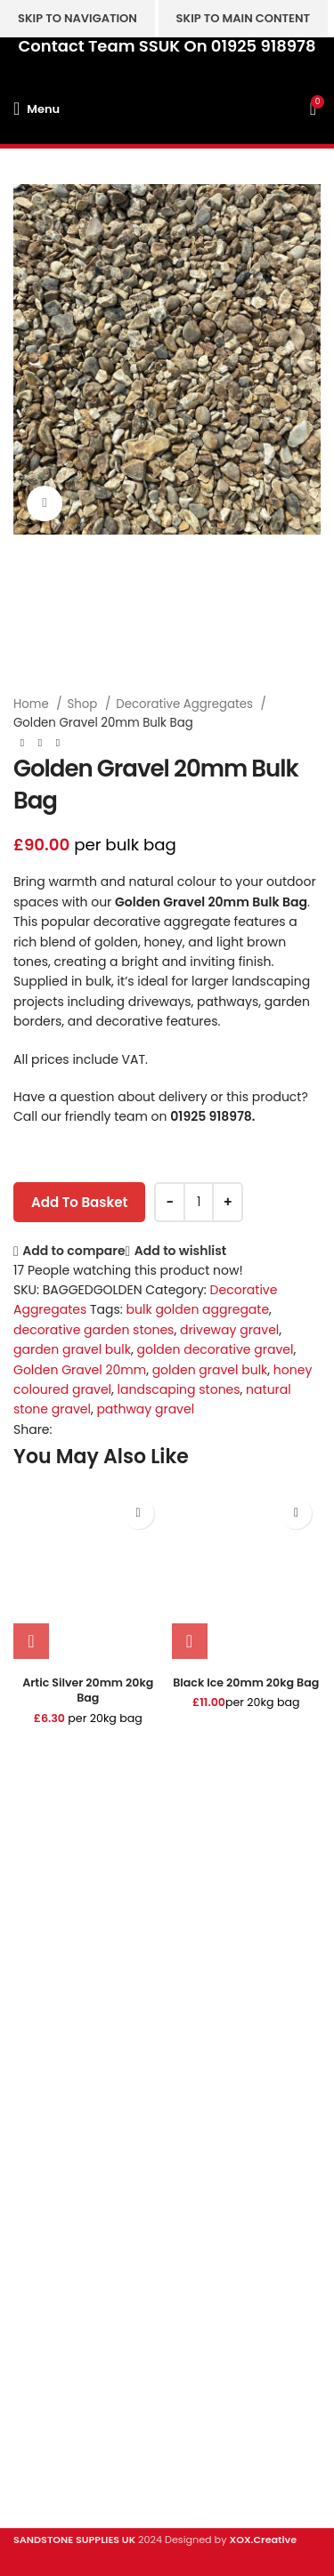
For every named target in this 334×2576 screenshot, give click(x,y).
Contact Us (47, 2408)
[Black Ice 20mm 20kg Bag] (247, 1574)
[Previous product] (22, 744)
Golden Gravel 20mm (79, 1370)
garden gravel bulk (72, 1349)
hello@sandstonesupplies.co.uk (114, 2091)
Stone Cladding (61, 2236)
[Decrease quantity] (169, 1202)
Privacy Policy (55, 2378)
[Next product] (58, 744)
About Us (41, 2439)
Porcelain (42, 2175)
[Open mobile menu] (36, 108)
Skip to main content (243, 18)
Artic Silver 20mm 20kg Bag (87, 1690)
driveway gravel (229, 1330)
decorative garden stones (93, 1330)
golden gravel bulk (210, 1370)
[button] (31, 1641)
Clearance (45, 2267)
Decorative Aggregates (186, 704)
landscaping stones (179, 1389)
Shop (84, 704)
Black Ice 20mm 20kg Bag (246, 1682)
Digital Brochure (62, 2346)
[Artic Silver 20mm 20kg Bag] (88, 1574)
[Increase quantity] (227, 1202)
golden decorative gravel (214, 1349)
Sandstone (46, 2206)
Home (32, 704)
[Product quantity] (198, 1202)
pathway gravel (145, 1409)
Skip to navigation (77, 18)
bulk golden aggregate (198, 1309)
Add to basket (79, 1202)
